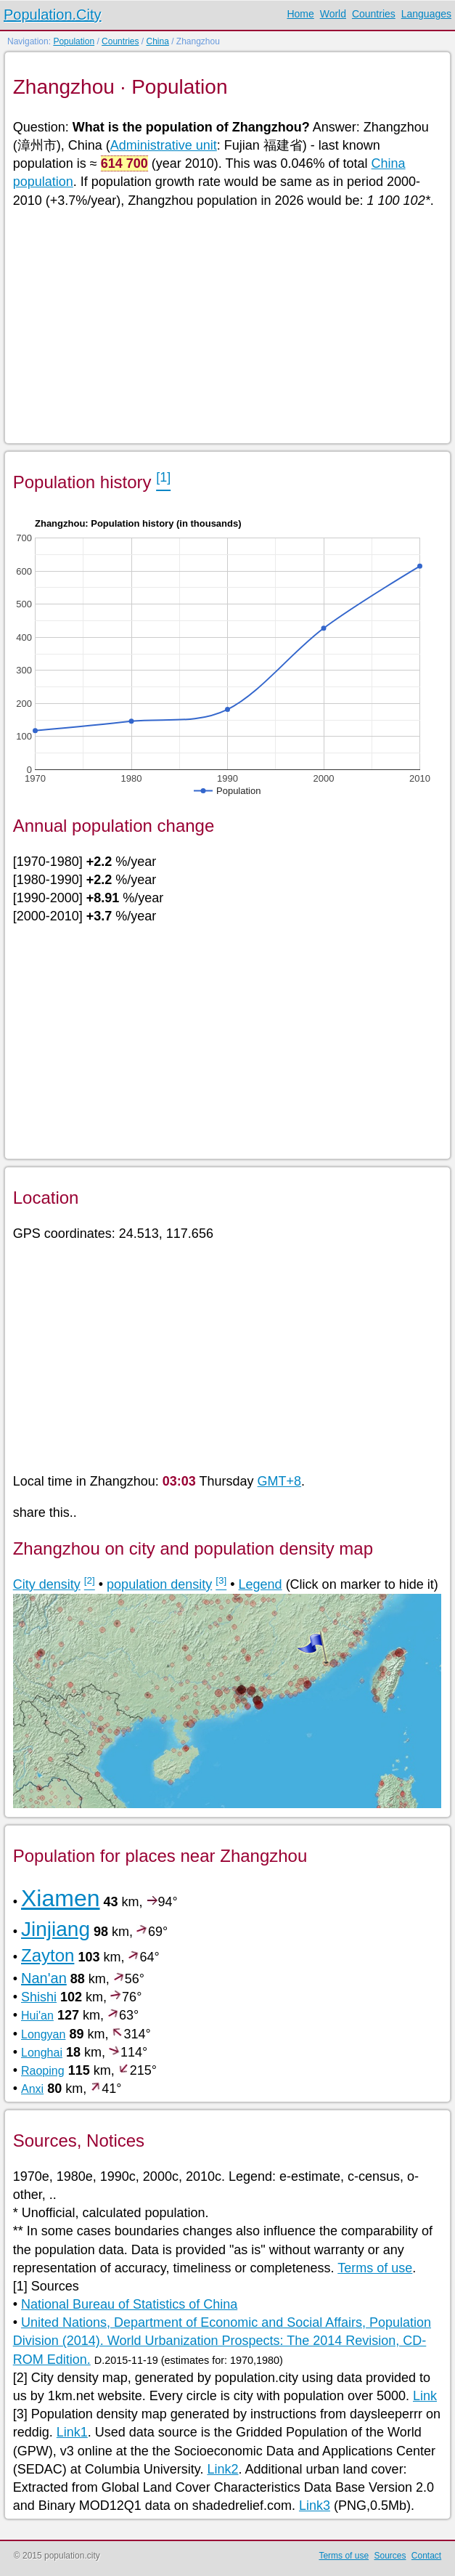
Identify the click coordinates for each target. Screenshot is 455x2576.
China (157, 41)
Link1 (72, 2432)
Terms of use (374, 2268)
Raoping (43, 2071)
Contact (426, 2556)
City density (47, 1584)
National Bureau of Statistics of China (129, 2304)
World (333, 14)
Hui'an (37, 2015)
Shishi (39, 1997)
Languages (426, 14)
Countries (373, 14)
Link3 (314, 2505)
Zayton (47, 1955)
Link (425, 2396)
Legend (260, 1584)
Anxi (32, 2089)
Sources (390, 2556)
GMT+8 (280, 1481)
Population (73, 41)
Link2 (222, 2469)
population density (159, 1584)
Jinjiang (55, 1929)
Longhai (41, 2052)
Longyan (43, 2034)
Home (300, 14)
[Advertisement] (227, 324)
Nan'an (44, 1978)
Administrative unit (163, 145)
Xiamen (60, 1898)
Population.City (53, 15)
